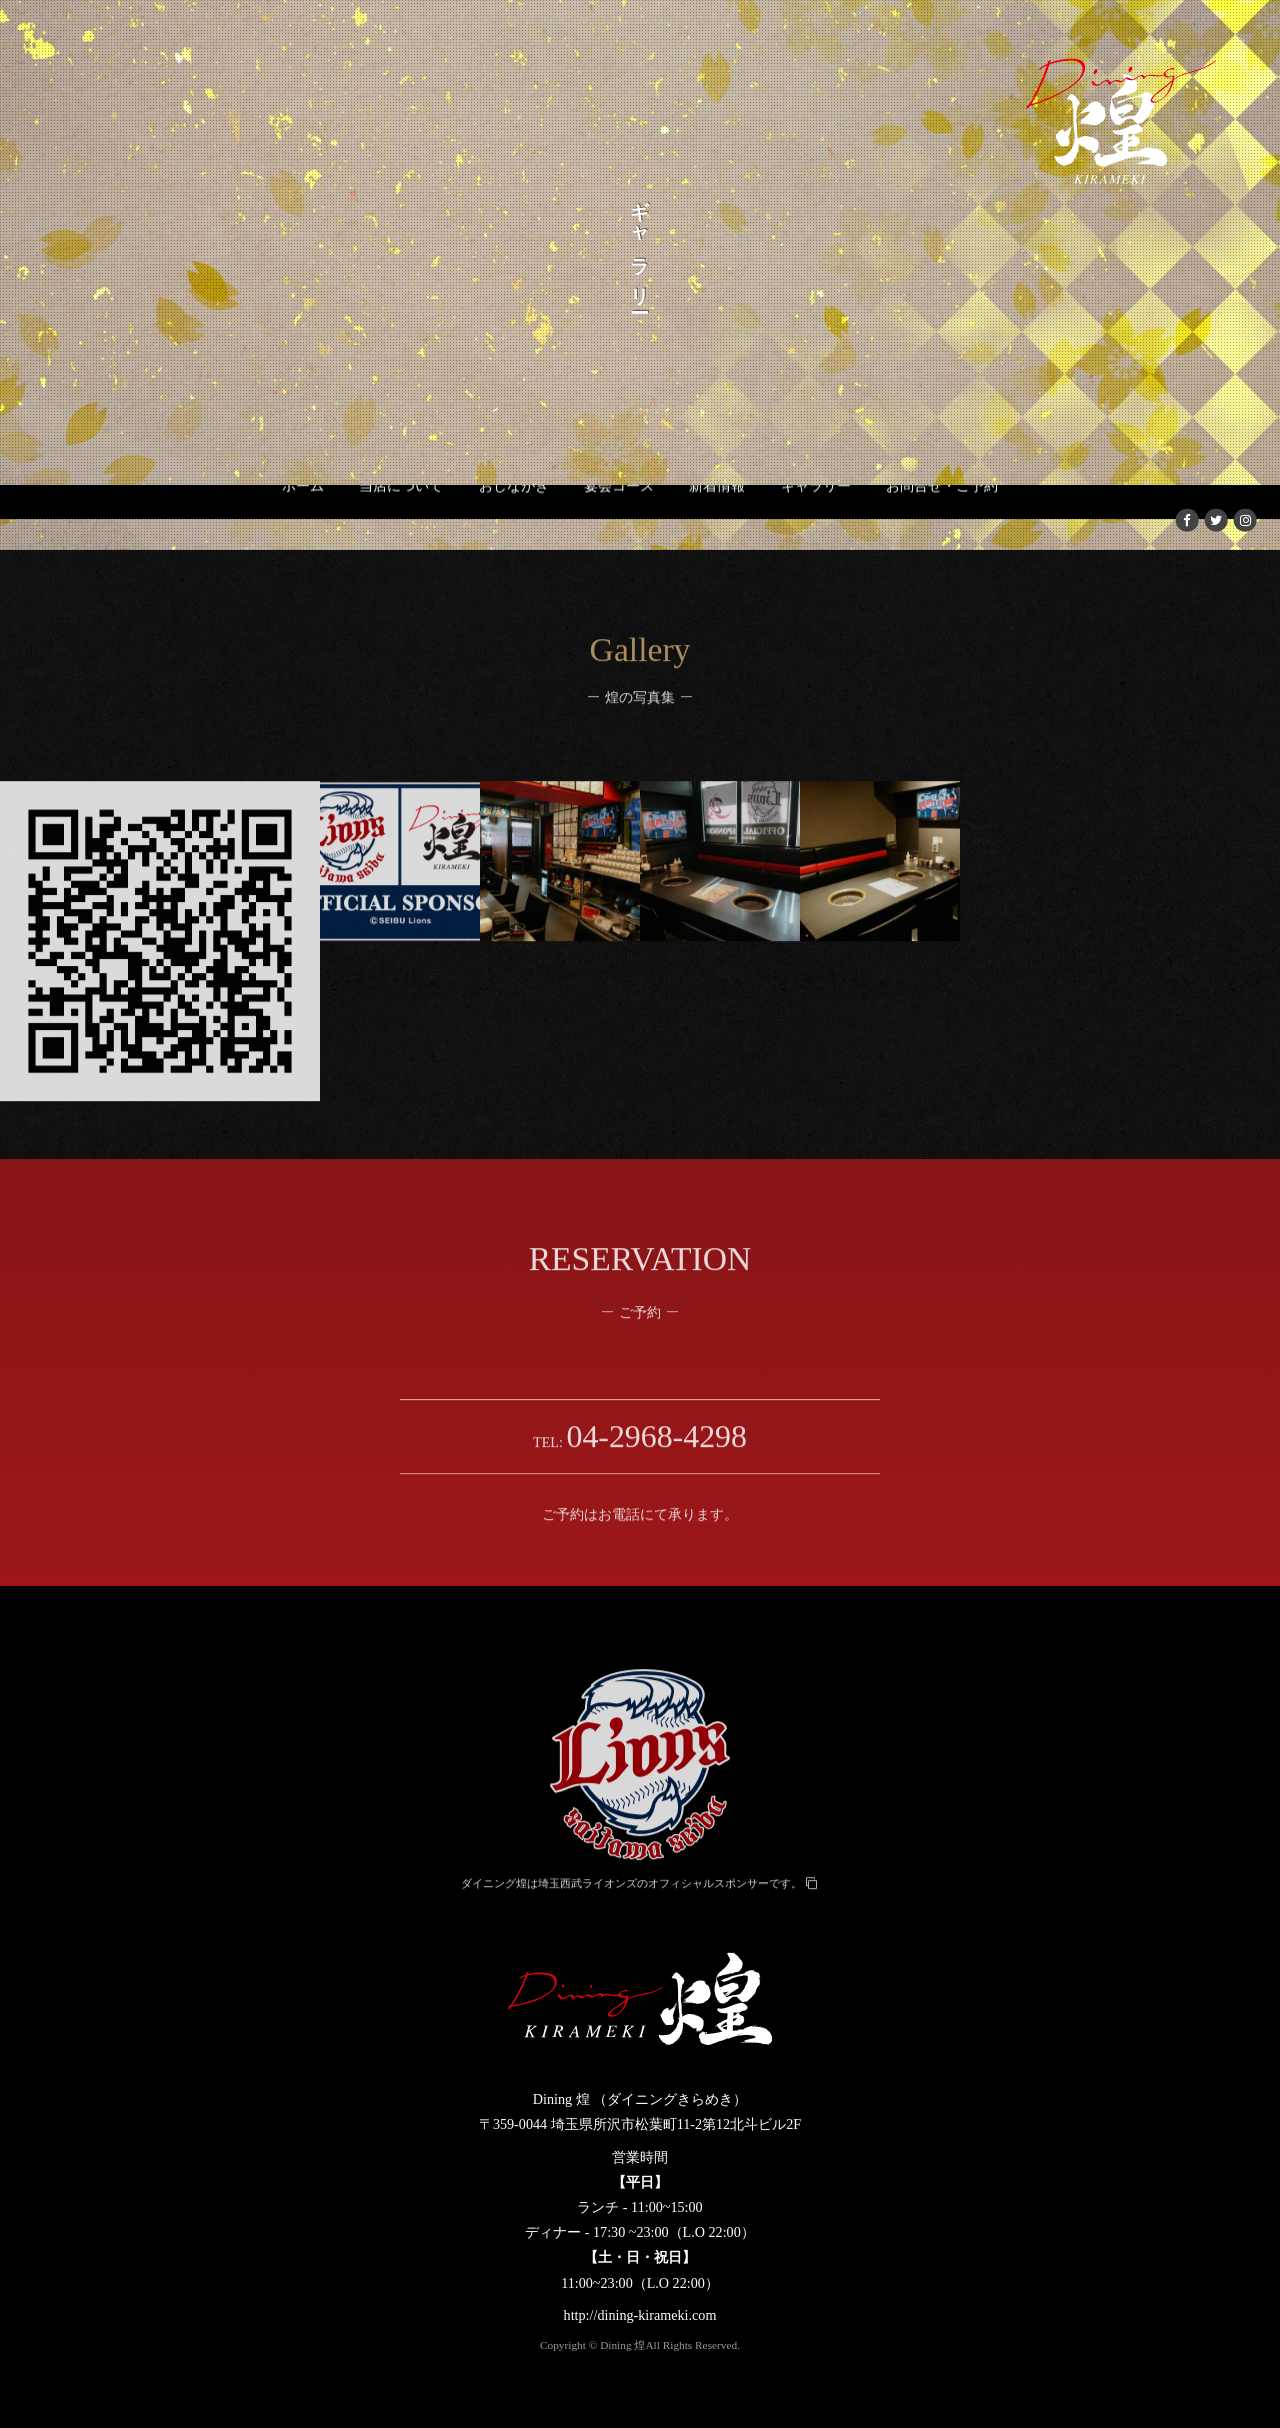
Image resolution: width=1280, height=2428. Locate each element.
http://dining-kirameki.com (640, 2315)
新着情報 (717, 517)
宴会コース (619, 517)
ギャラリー (816, 517)
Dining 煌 (622, 2345)
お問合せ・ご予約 (942, 517)
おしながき (514, 517)
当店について (401, 517)
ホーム (303, 517)
